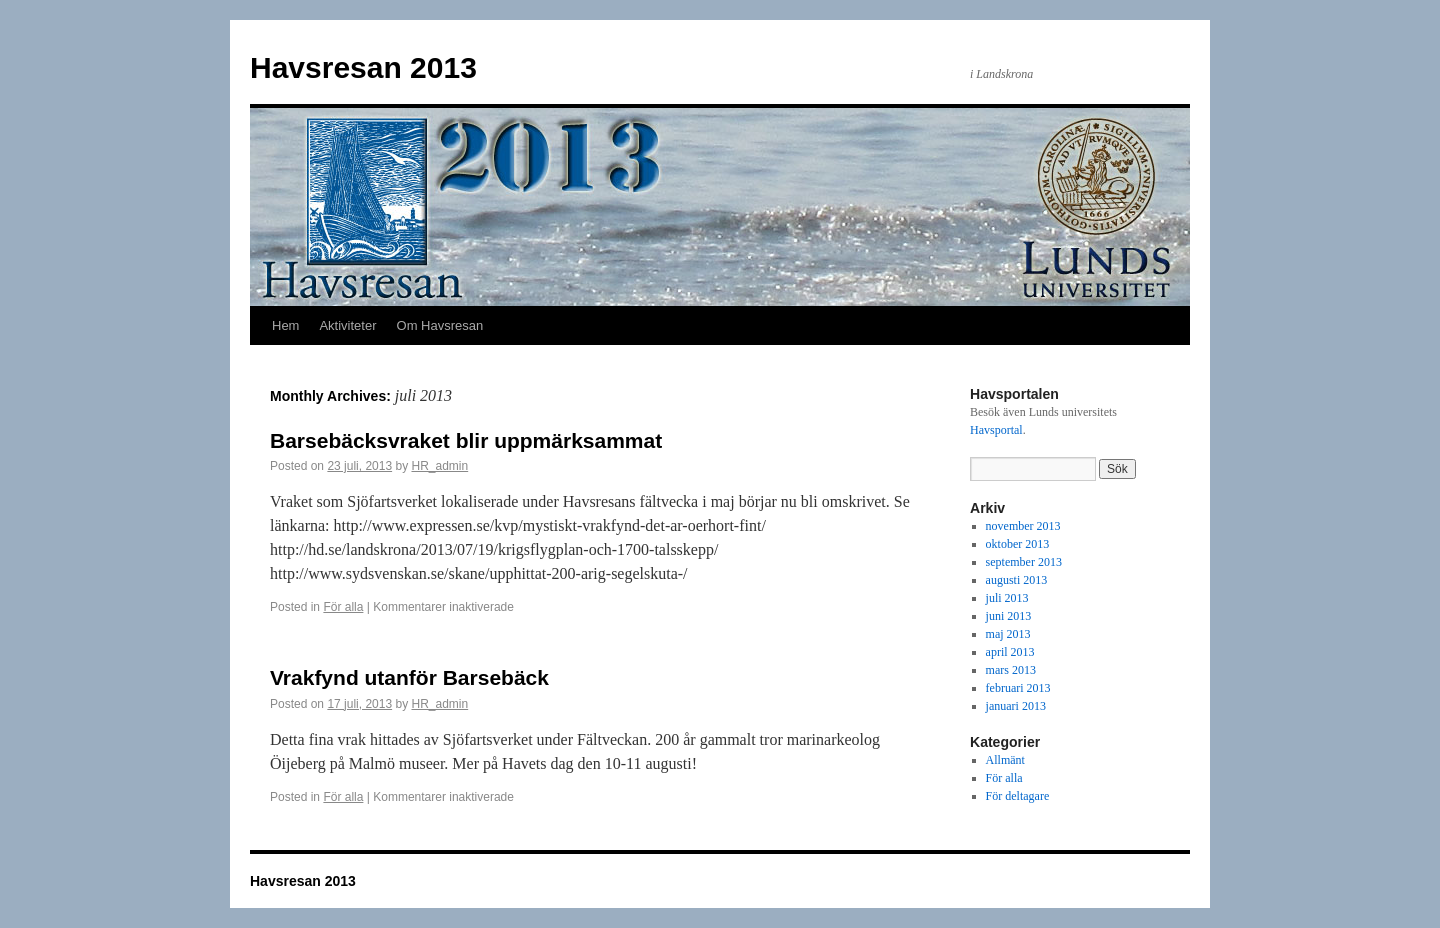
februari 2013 (1018, 688)
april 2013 (1010, 652)
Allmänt (1005, 760)
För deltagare (1018, 796)
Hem (285, 325)
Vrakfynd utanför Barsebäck (409, 677)
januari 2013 (1016, 706)
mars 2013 (1011, 670)
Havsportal (996, 430)
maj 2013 (1008, 634)
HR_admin (439, 466)
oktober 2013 (1018, 544)
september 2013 (1024, 562)
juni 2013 (1009, 616)
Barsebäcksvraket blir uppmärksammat (466, 440)
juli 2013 (1007, 598)
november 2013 (1023, 526)
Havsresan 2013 (363, 67)
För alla (343, 607)
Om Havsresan (440, 325)
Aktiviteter (347, 325)
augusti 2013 (1017, 580)
